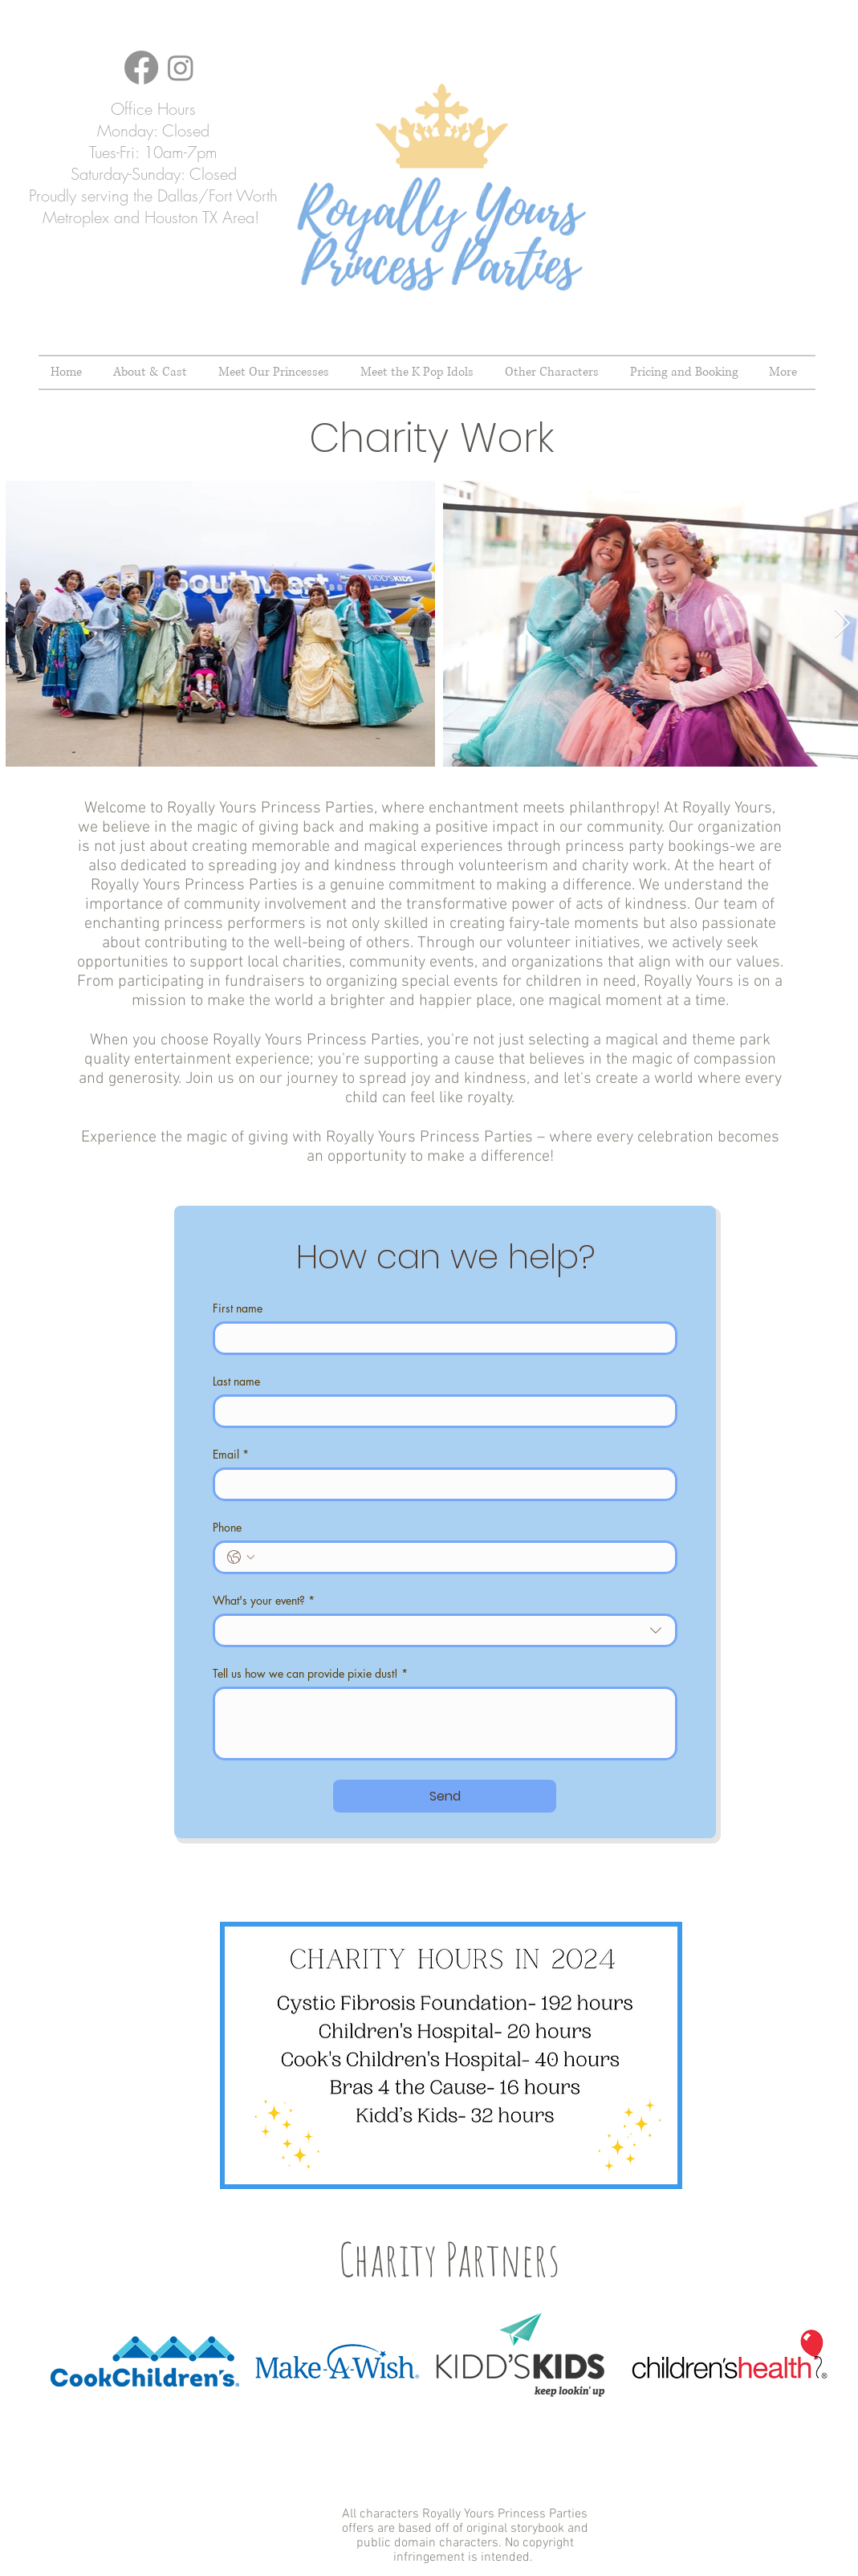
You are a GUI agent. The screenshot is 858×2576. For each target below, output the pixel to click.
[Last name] (440, 1411)
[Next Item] (842, 624)
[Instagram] (180, 67)
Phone (227, 1527)
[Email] (440, 1484)
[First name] (440, 1338)
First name (237, 1308)
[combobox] (445, 1630)
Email (231, 1454)
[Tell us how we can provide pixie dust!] (445, 1723)
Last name (236, 1381)
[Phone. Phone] (461, 1557)
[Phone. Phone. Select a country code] (241, 1557)
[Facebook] (141, 67)
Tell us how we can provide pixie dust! (310, 1673)
